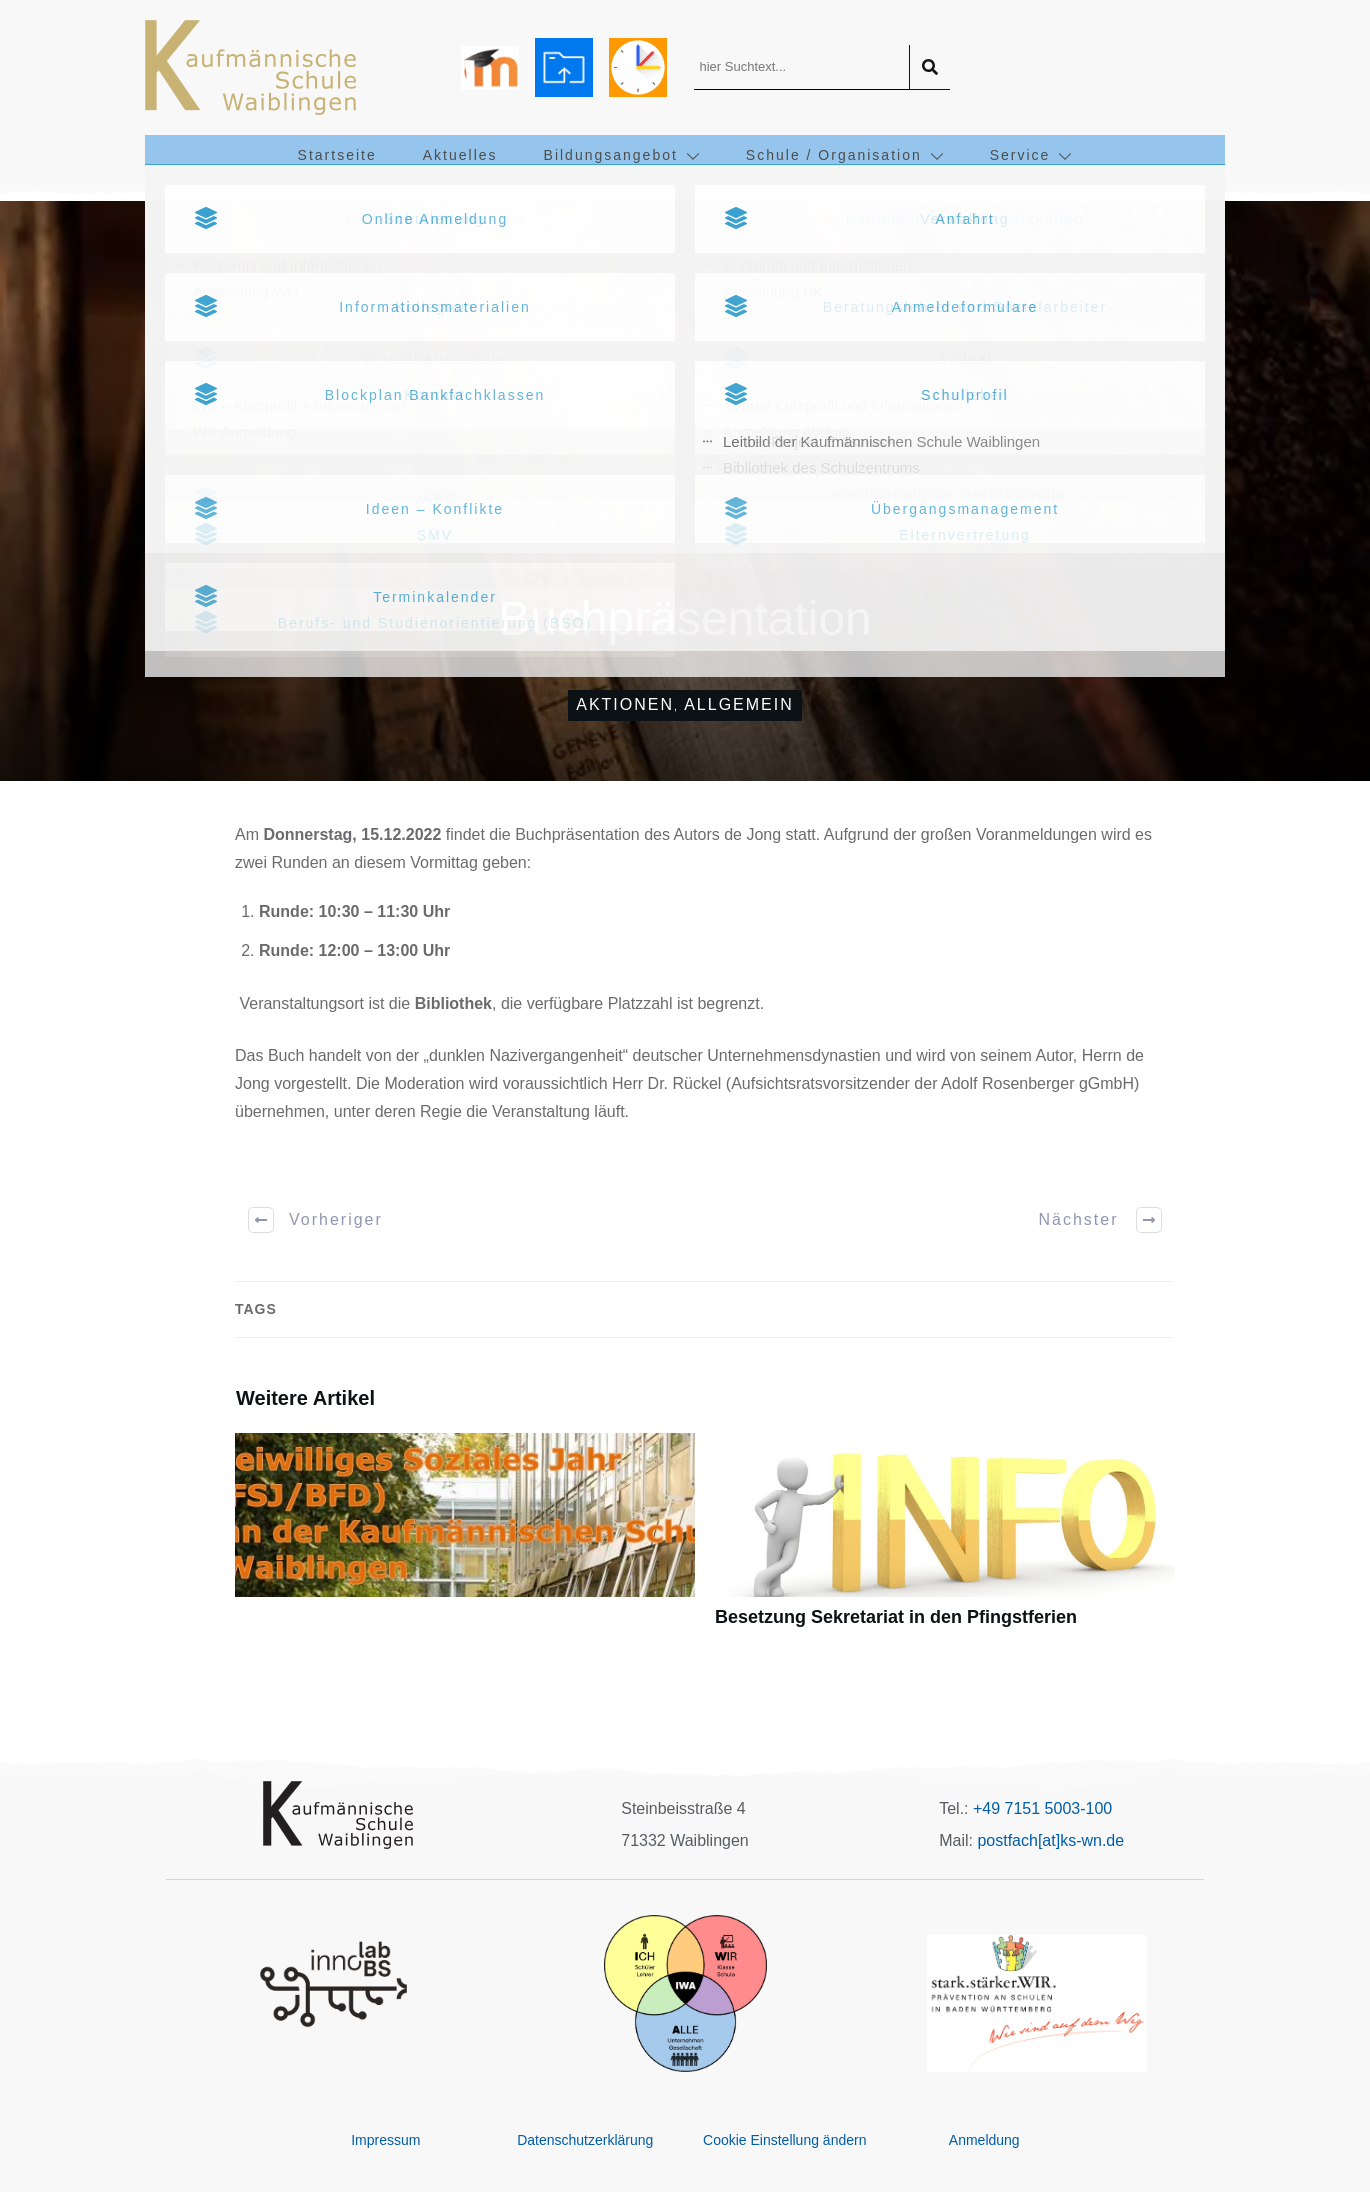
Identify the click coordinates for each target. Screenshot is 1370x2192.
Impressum (385, 2140)
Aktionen (625, 704)
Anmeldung (984, 2140)
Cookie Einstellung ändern (784, 2140)
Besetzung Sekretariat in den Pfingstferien (945, 1541)
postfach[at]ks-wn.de (1050, 1840)
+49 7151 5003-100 (1042, 1808)
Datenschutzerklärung (585, 2140)
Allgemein (739, 704)
